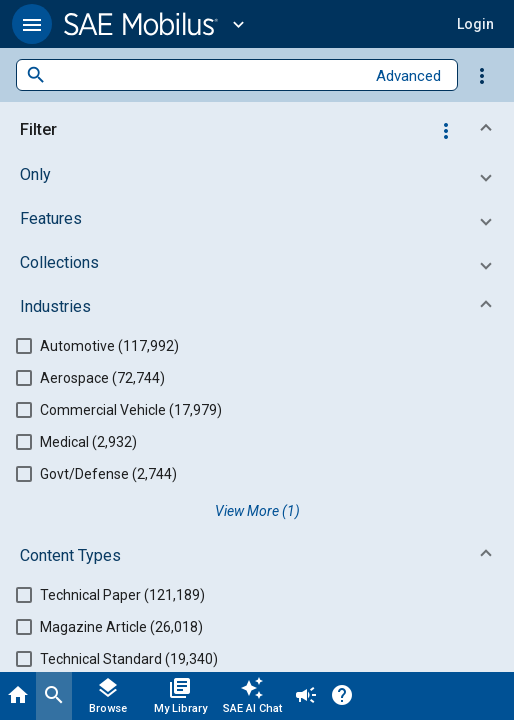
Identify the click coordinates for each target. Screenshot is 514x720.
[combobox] (205, 75)
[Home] (18, 696)
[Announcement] (306, 696)
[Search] (54, 696)
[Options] (482, 75)
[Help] (342, 696)
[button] (32, 24)
